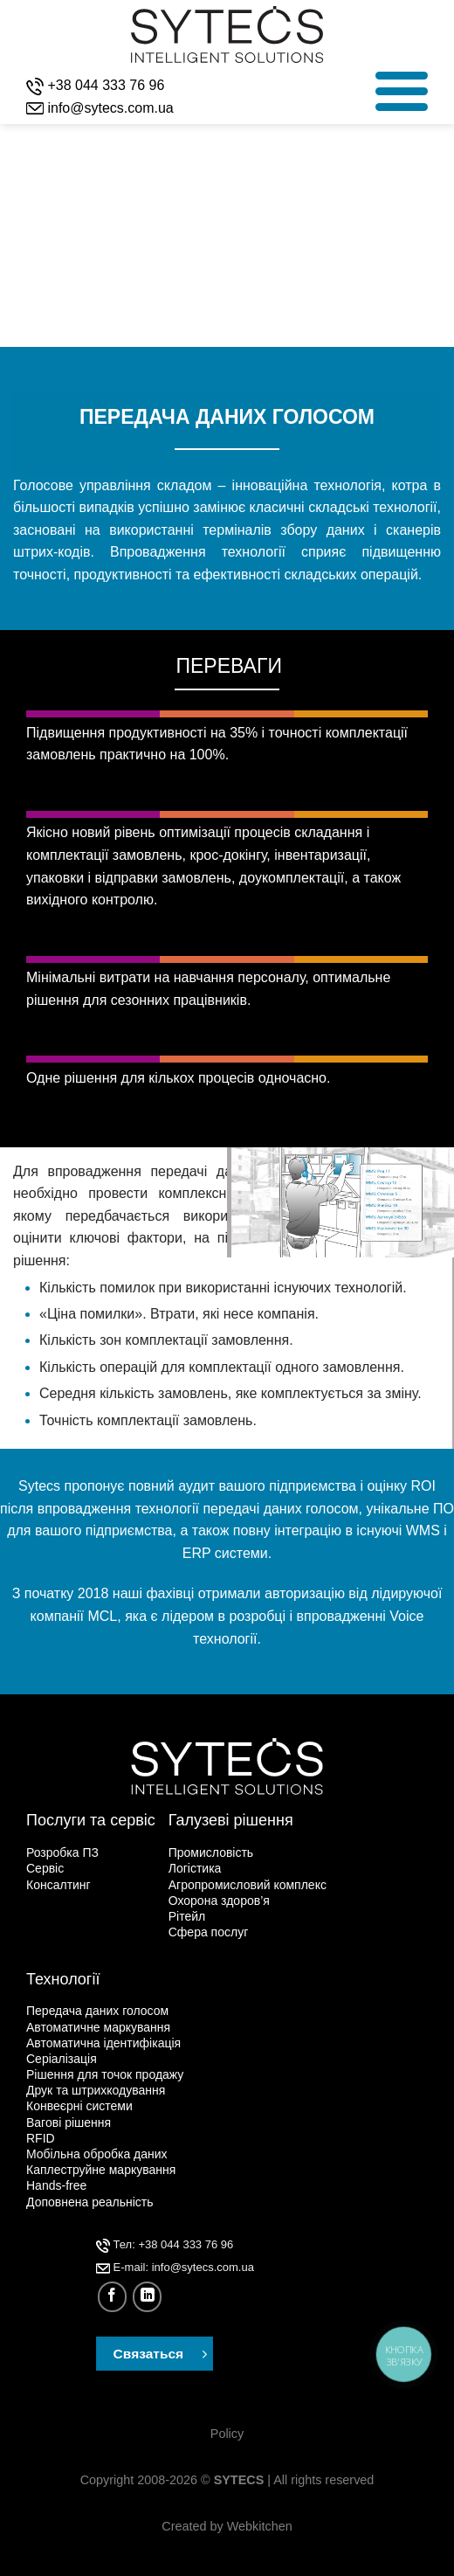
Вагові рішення (68, 2122)
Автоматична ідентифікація (103, 2043)
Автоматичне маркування (98, 2027)
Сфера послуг (209, 1932)
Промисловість (211, 1852)
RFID (40, 2138)
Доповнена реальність (90, 2202)
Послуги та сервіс (90, 1820)
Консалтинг (58, 1885)
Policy (227, 2434)
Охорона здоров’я (219, 1901)
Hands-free (56, 2185)
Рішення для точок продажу (104, 2074)
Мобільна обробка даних (97, 2154)
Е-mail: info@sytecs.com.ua (175, 2267)
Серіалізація (61, 2059)
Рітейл (187, 1916)
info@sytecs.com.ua (110, 107)
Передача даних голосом (97, 2011)
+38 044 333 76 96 (105, 85)
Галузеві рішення (231, 1820)
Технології (63, 1979)
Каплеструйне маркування (100, 2170)
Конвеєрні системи (79, 2106)
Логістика (195, 1868)
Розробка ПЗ (62, 1852)
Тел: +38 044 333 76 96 (164, 2244)
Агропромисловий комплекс (248, 1885)
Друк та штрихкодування (95, 2090)
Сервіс (45, 1868)
